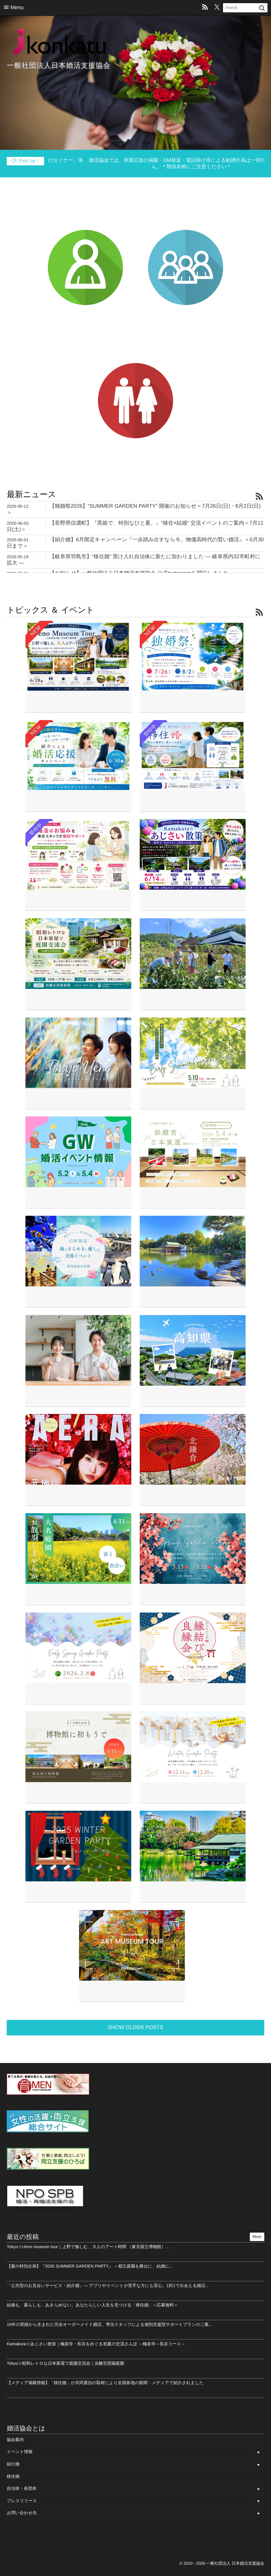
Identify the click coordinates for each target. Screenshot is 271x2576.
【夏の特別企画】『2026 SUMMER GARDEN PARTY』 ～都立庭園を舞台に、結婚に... (90, 2266)
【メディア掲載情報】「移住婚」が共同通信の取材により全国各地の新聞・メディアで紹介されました (105, 2382)
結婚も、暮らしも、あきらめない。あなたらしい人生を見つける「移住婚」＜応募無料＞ (92, 2305)
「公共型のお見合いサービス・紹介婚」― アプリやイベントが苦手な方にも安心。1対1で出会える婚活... (108, 2285)
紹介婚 (13, 2464)
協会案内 (15, 2439)
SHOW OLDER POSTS (135, 2027)
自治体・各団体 (21, 2488)
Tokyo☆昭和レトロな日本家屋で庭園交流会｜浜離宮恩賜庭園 (65, 2363)
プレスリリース (22, 2500)
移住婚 (13, 2476)
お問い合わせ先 (22, 2512)
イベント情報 (19, 2451)
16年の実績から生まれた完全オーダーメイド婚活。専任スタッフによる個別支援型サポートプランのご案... (109, 2324)
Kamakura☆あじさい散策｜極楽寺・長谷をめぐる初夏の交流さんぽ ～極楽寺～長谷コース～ (96, 2343)
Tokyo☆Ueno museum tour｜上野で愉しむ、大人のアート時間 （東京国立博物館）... (88, 2246)
